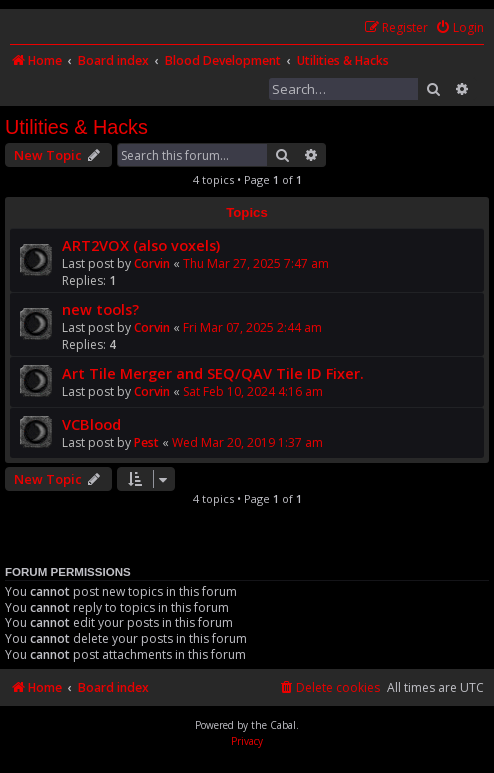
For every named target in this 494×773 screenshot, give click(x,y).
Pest (146, 442)
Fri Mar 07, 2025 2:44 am (252, 327)
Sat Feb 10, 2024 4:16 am (253, 391)
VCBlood (91, 424)
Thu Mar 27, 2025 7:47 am (256, 263)
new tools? (100, 309)
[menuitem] (459, 28)
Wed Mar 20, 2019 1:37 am (247, 442)
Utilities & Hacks (76, 127)
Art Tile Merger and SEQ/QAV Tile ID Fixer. (213, 373)
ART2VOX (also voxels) (141, 245)
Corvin (152, 263)
